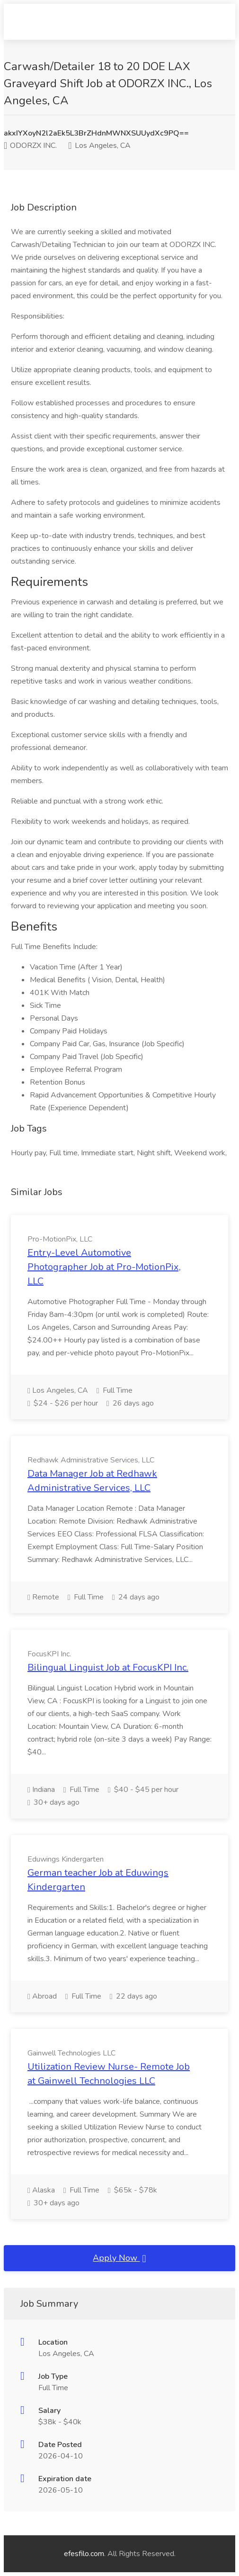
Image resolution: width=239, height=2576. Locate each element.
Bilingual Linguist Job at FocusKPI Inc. (107, 1667)
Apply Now (119, 2258)
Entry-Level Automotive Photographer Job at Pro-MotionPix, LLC (104, 1267)
